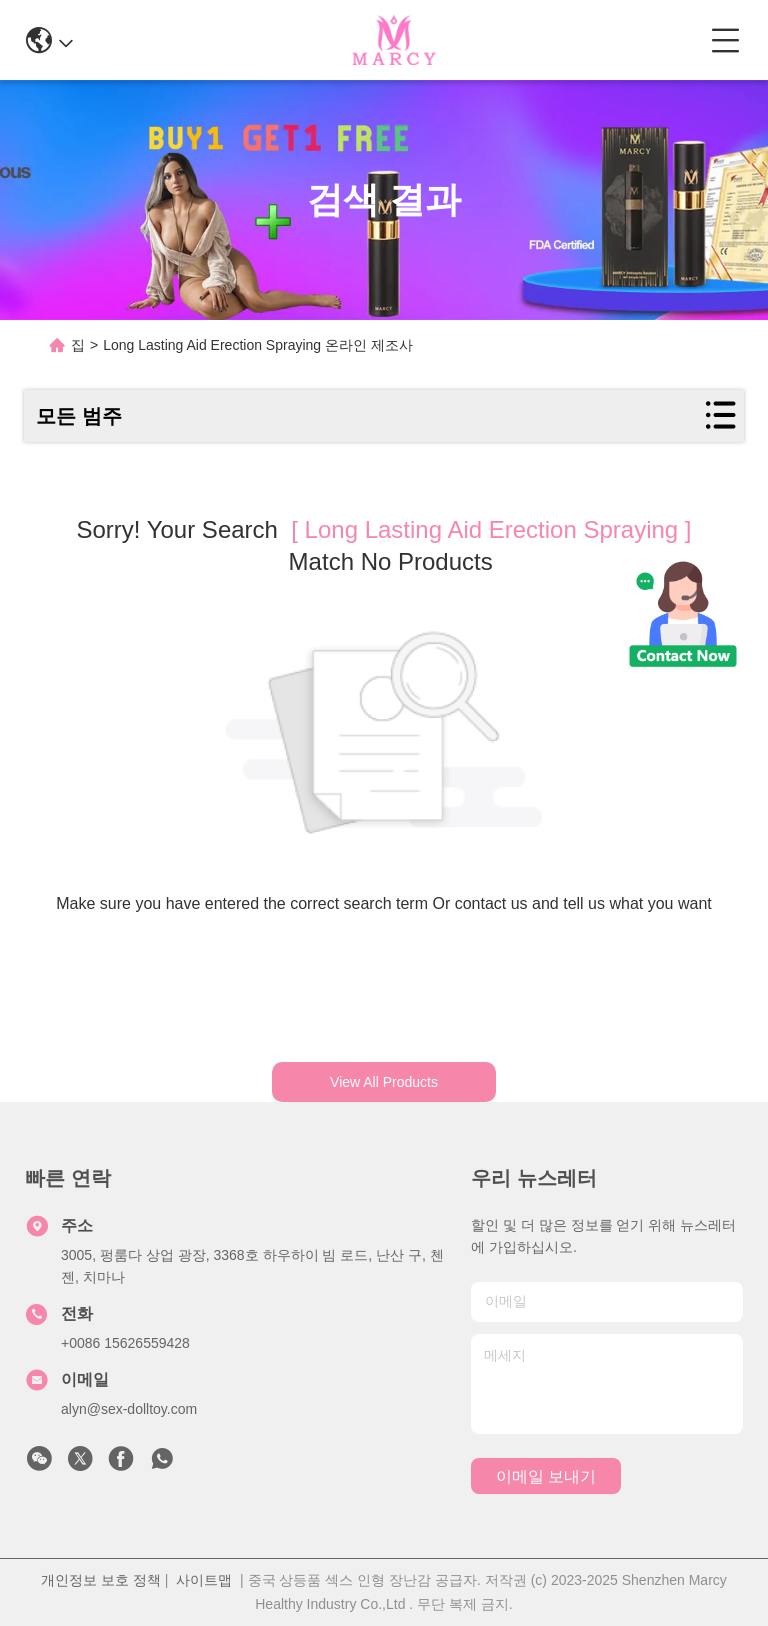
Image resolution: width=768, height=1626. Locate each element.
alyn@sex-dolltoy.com (129, 1409)
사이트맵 (204, 1580)
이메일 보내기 (546, 1476)
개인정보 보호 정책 (101, 1580)
